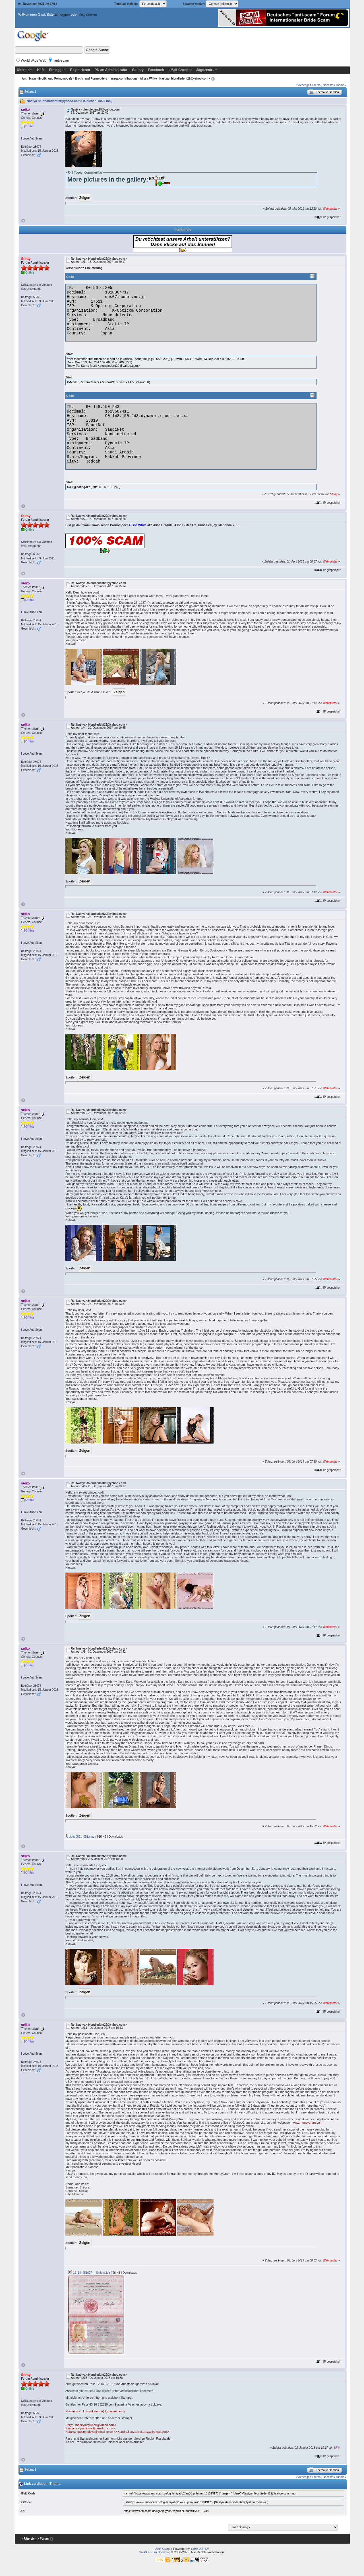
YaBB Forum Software (154, 2552)
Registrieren (87, 14)
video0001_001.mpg (79, 1836)
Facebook (156, 70)
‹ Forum (43, 2538)
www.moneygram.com (307, 2122)
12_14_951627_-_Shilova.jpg (89, 2272)
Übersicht (24, 70)
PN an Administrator (111, 70)
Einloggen (62, 14)
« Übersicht (29, 2538)
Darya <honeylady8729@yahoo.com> (90, 2425)
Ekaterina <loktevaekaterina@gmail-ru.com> (95, 2411)
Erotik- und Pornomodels (55, 78)
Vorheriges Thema (309, 85)
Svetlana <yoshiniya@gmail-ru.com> (90, 2428)
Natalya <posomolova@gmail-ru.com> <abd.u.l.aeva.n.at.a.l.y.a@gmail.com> (117, 2431)
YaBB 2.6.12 (199, 2548)
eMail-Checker (180, 70)
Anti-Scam (29, 78)
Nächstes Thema (333, 85)
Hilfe (41, 70)
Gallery (138, 70)
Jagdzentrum (207, 70)
